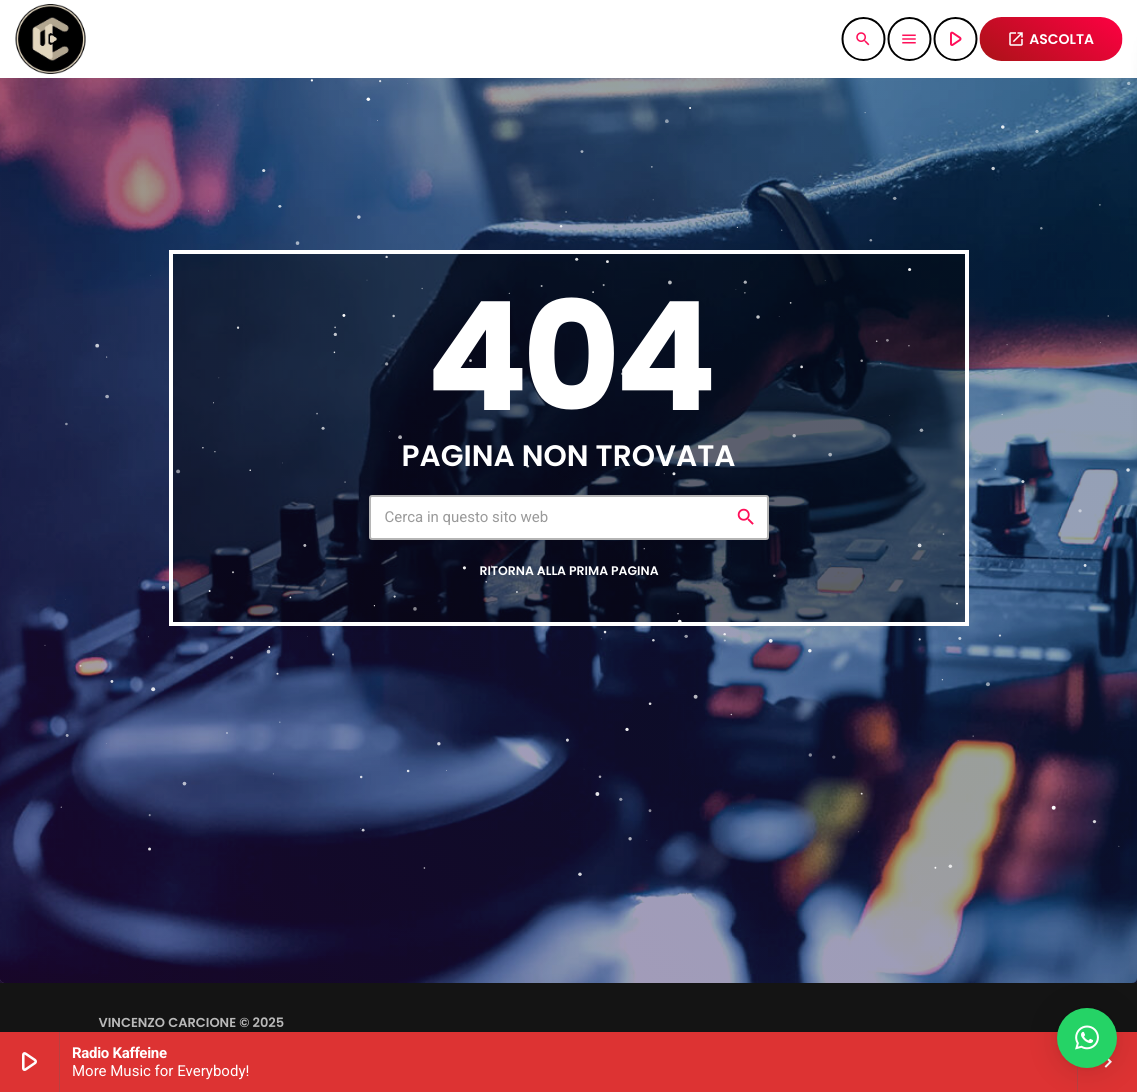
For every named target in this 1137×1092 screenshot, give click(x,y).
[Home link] (50, 39)
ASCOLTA (1050, 39)
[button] (1087, 1038)
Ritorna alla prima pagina (568, 571)
